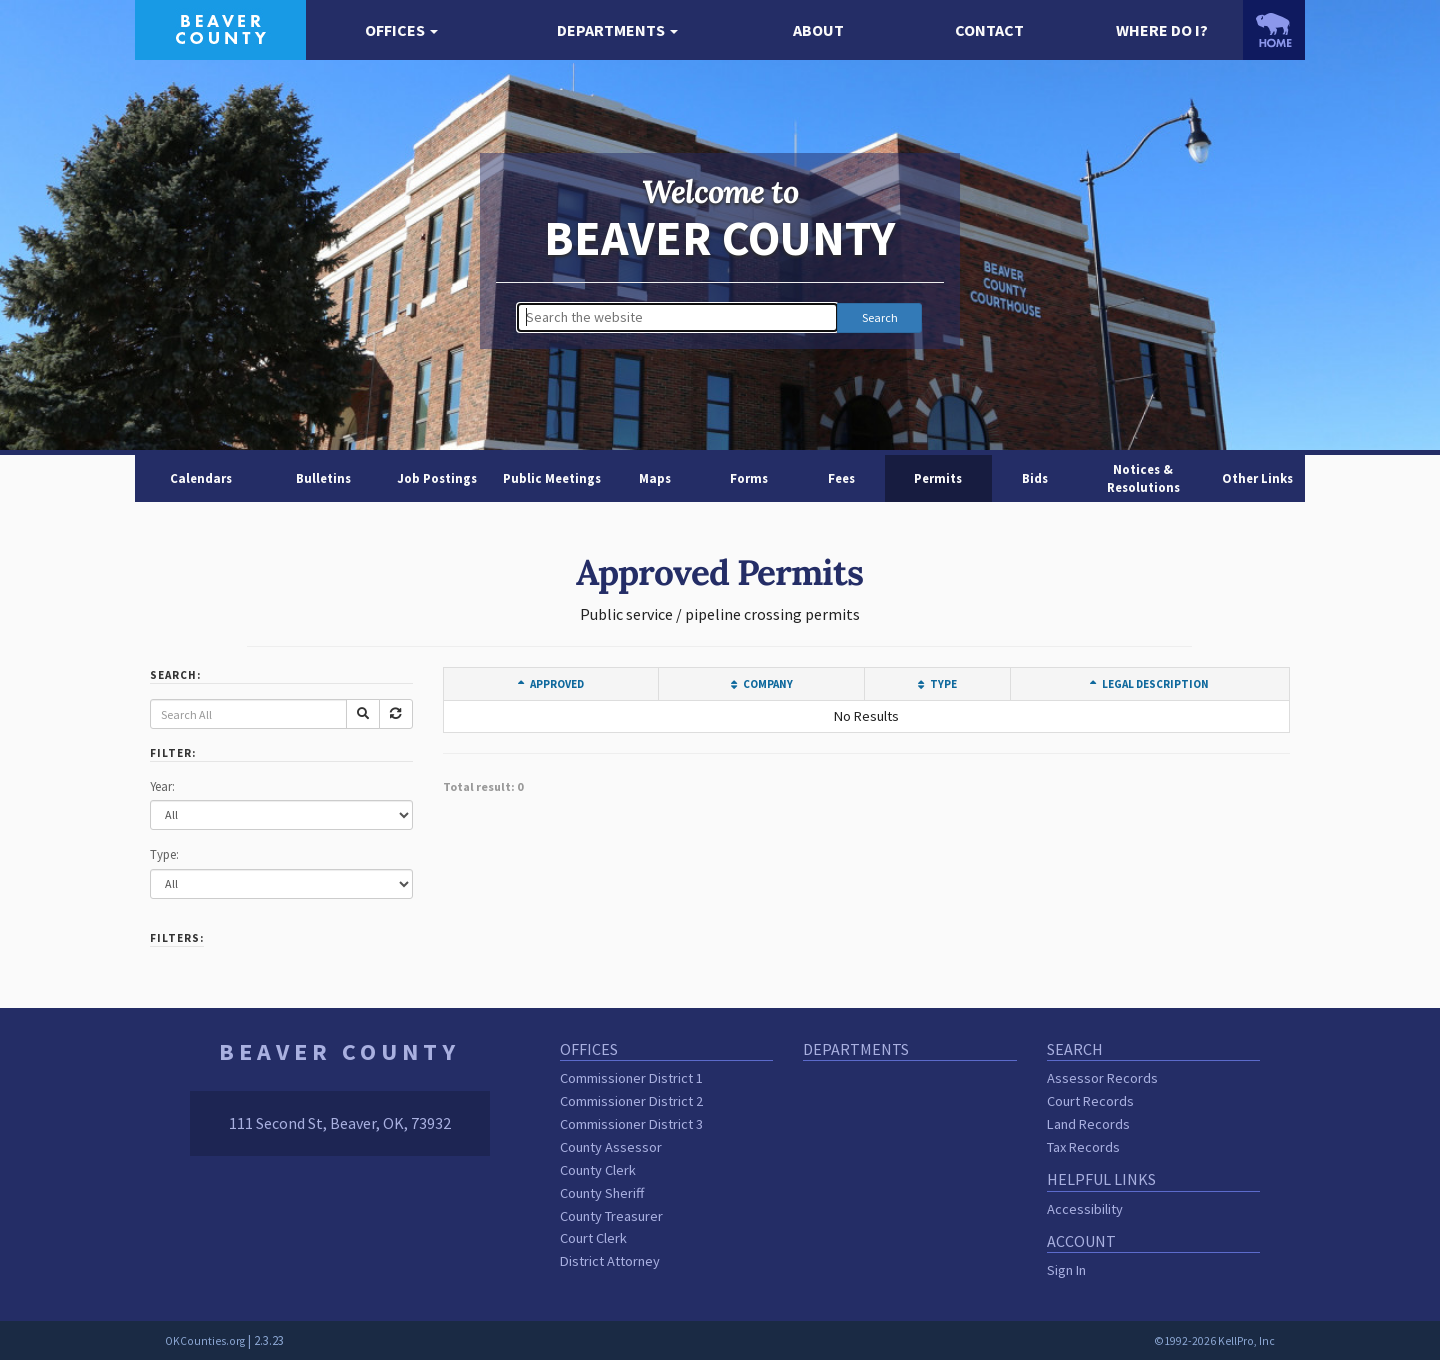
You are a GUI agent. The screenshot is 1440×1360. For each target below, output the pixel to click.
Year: (162, 786)
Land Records (1088, 1124)
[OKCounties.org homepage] (1274, 30)
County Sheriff (602, 1193)
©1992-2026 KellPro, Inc (1214, 1341)
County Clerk (598, 1170)
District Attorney (610, 1261)
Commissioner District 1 (631, 1078)
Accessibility (1085, 1209)
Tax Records (1083, 1147)
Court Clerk (593, 1238)
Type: (164, 854)
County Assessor (611, 1147)
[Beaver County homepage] (220, 28)
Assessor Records (1102, 1078)
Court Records (1090, 1101)
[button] (401, 30)
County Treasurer (611, 1216)
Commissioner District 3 (631, 1124)
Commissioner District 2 (631, 1101)
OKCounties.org (205, 1341)
